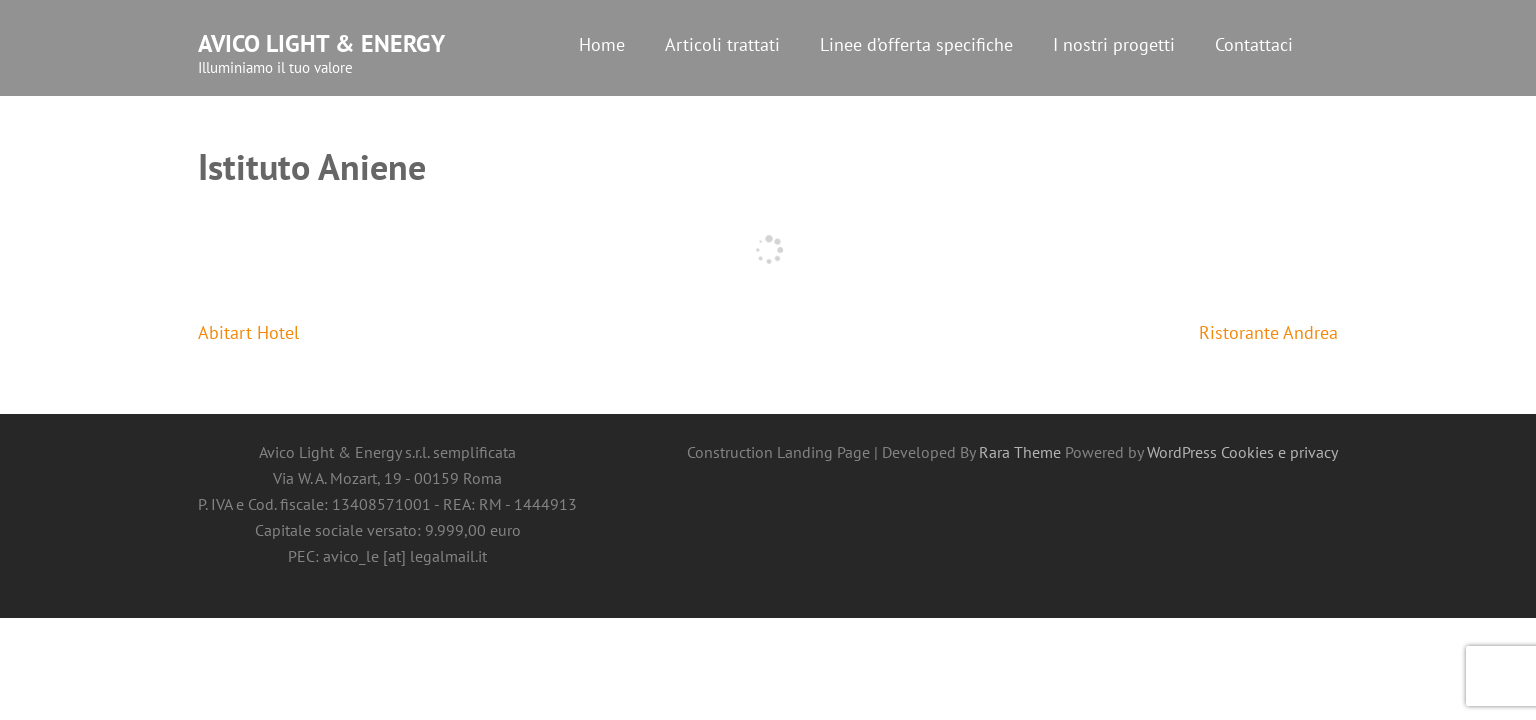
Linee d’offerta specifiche (916, 44)
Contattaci (1254, 44)
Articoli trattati (722, 44)
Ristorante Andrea (1268, 332)
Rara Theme (1022, 452)
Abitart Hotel (248, 332)
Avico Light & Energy (321, 43)
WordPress (1182, 452)
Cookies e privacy (1279, 452)
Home (602, 44)
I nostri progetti (1114, 44)
